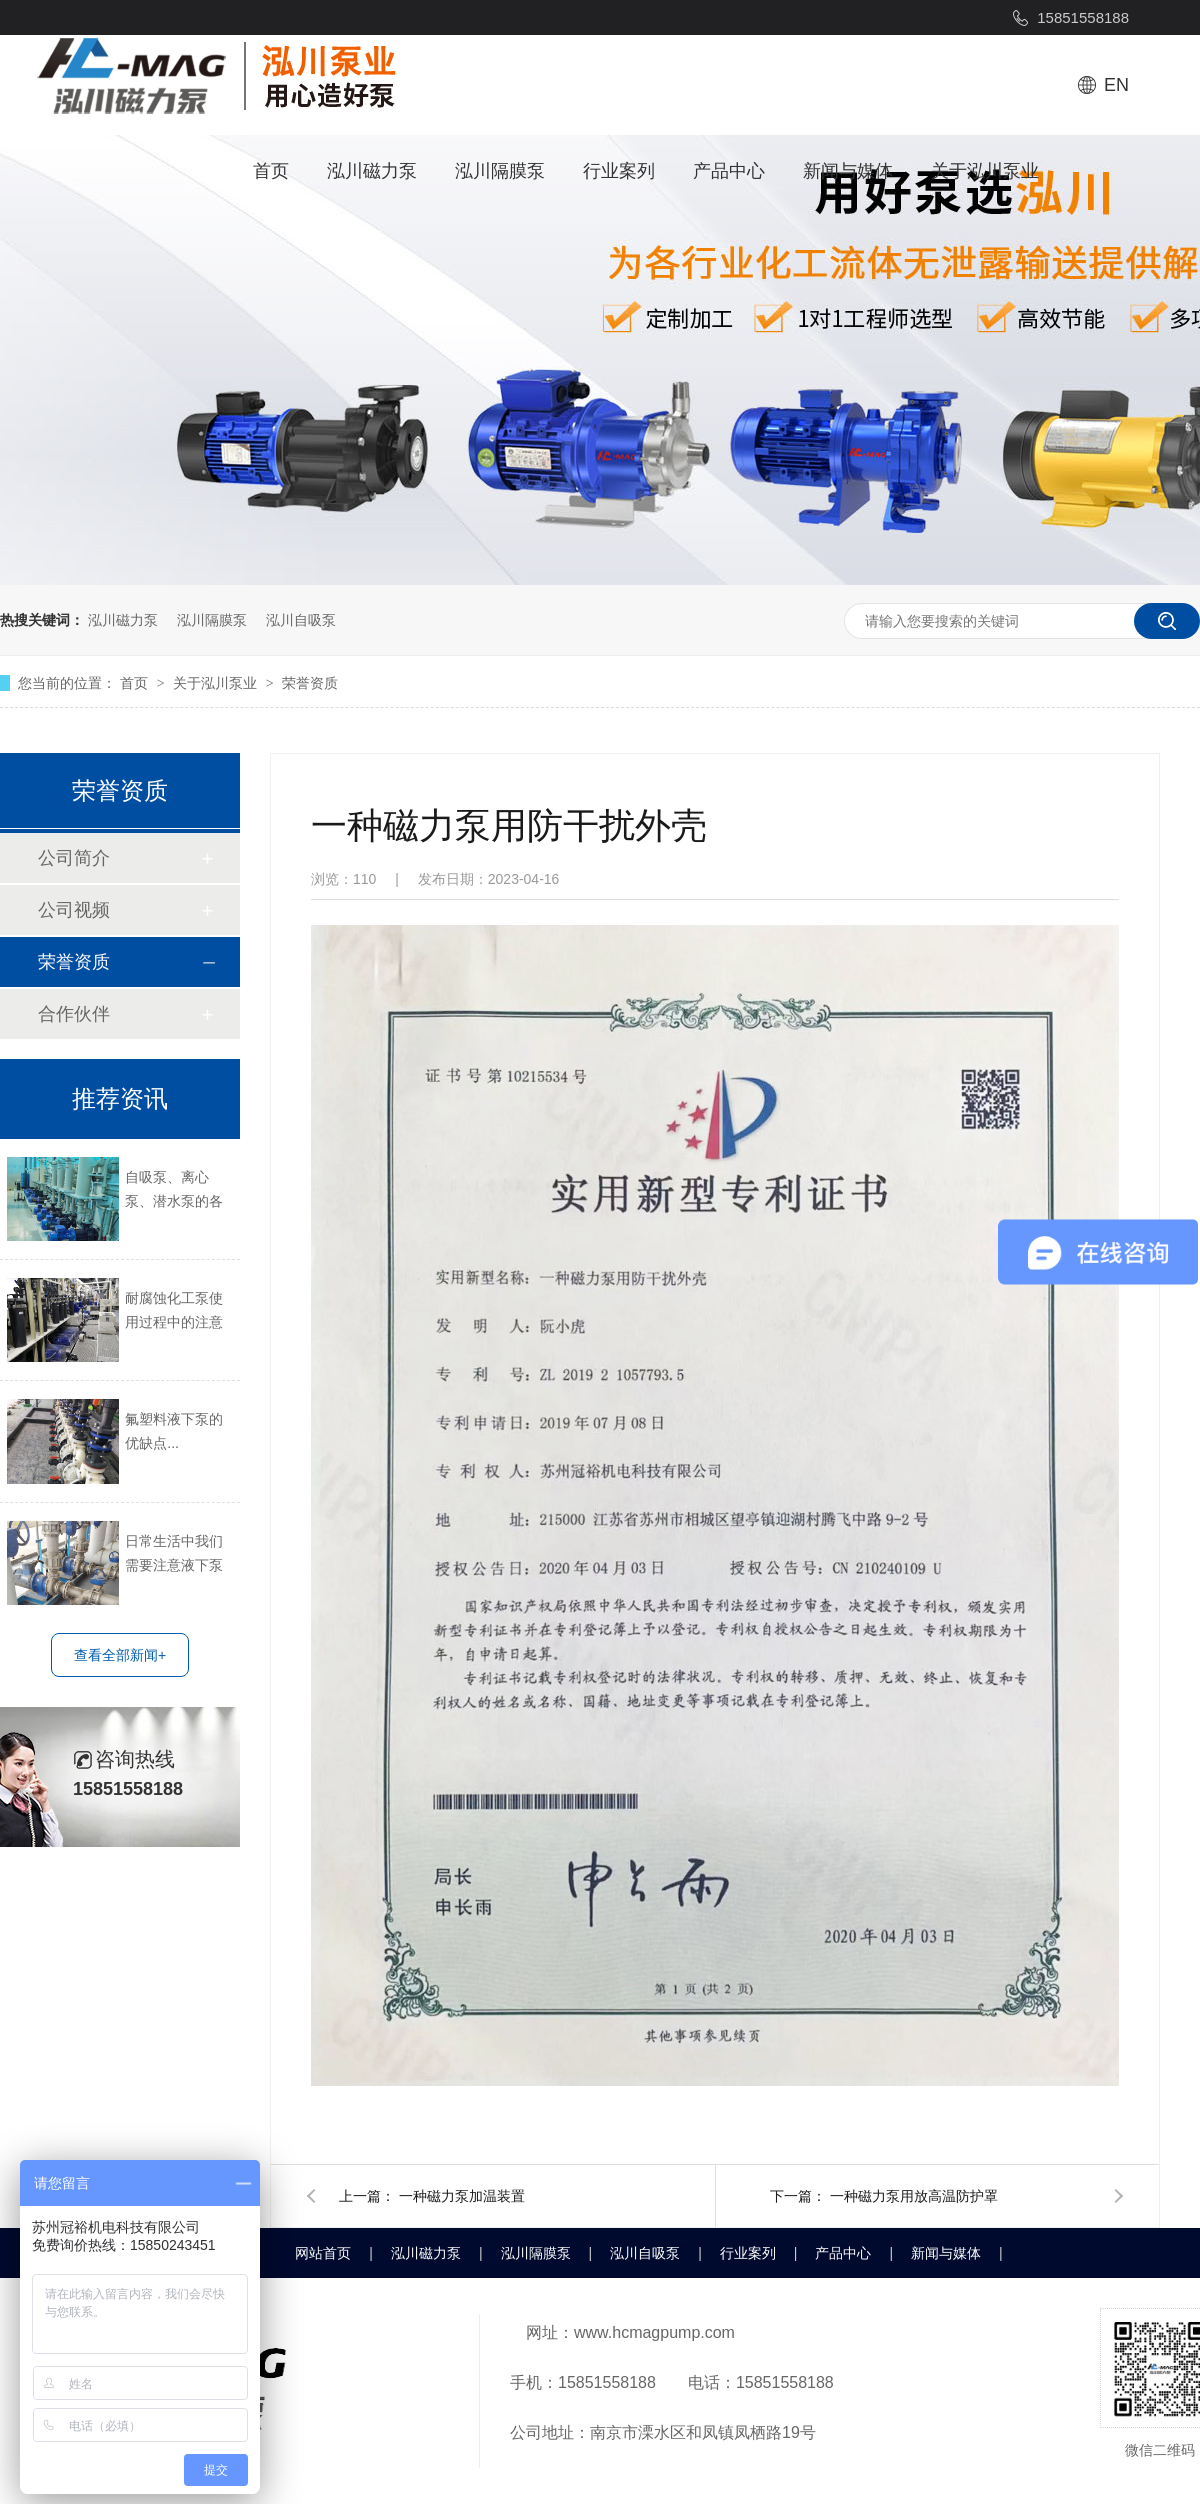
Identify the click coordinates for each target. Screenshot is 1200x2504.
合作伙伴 (74, 1014)
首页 (271, 171)
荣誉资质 (310, 683)
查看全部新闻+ (120, 1655)
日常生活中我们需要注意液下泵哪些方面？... (174, 1555)
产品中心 (729, 171)
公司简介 (74, 858)
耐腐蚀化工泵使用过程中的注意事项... (174, 1312)
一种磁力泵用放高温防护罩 (914, 2196)
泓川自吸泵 (301, 620)
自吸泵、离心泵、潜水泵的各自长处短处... (174, 1191)
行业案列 (619, 171)
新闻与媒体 (848, 171)
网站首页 (323, 2253)
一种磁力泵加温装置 (462, 2196)
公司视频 (74, 910)
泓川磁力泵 (372, 171)
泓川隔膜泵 (500, 171)
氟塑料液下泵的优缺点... (174, 1431)
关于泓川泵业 (985, 171)
